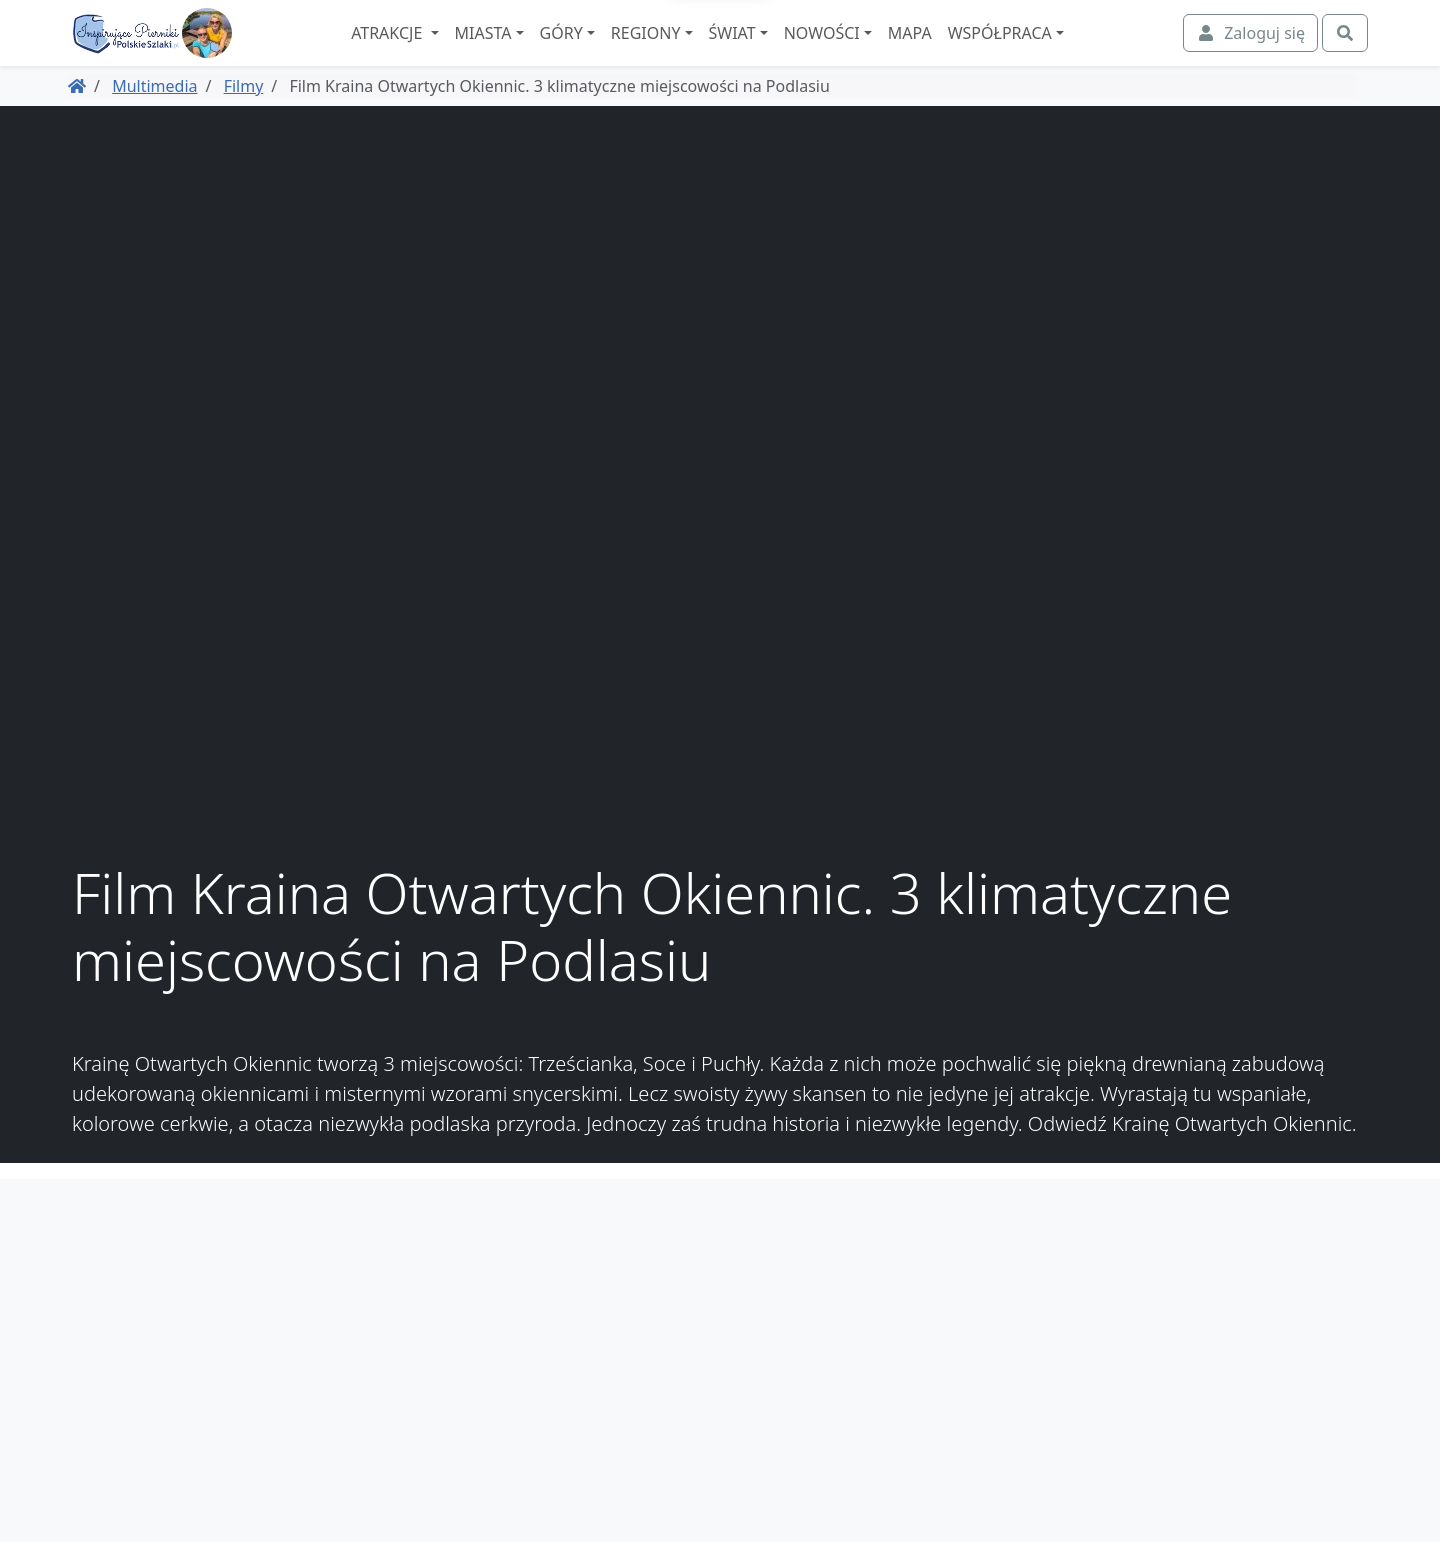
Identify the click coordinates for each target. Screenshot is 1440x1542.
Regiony (700, 51)
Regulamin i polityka (1288, 1346)
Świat (786, 51)
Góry (615, 51)
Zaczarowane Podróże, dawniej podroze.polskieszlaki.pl (1248, 1382)
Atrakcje (443, 51)
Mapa (964, 51)
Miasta (537, 51)
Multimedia (154, 121)
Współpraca (1054, 51)
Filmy (244, 121)
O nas (1342, 1298)
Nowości (876, 51)
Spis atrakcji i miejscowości (1264, 1322)
